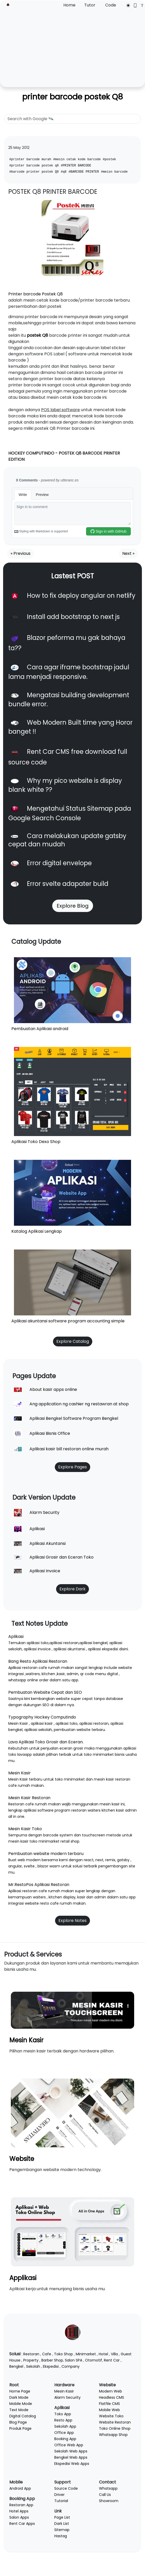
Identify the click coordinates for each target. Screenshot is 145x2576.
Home (69, 5)
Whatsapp (108, 2488)
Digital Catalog (22, 2416)
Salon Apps (19, 2517)
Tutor (89, 5)
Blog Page (18, 2422)
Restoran (31, 2354)
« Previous (20, 553)
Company (71, 2366)
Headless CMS (111, 2397)
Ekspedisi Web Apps (71, 2463)
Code (110, 5)
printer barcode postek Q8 (72, 96)
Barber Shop (52, 2360)
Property (31, 2360)
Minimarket (86, 2354)
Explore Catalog (72, 1341)
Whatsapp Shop (113, 2434)
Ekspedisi (51, 2366)
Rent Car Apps (22, 2523)
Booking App (65, 2438)
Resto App (63, 2420)
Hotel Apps (18, 2511)
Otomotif (93, 2360)
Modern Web (110, 2391)
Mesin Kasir (26, 2040)
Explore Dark (72, 1589)
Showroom (108, 2500)
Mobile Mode (20, 2403)
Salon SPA (73, 2360)
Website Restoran (115, 2422)
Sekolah (33, 2366)
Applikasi (22, 2278)
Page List (62, 2517)
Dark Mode (18, 2397)
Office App (64, 2432)
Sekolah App (65, 2426)
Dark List (61, 2523)
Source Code (66, 2488)
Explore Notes (72, 1920)
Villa (114, 2354)
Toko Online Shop (115, 2428)
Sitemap (62, 2529)
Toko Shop (63, 2354)
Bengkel (16, 2366)
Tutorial (61, 2500)
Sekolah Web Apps (70, 2451)
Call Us (105, 2494)
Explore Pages (72, 1467)
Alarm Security (67, 2397)
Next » (128, 553)
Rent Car (112, 2360)
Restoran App (21, 2505)
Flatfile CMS (109, 2403)
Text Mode (18, 2409)
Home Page (19, 2391)
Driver (59, 2494)
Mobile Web (109, 2409)
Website (21, 2159)
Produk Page (20, 2428)
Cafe (46, 2354)
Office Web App (68, 2445)
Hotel (103, 2354)
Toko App (62, 2414)
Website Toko (111, 2416)
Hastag (60, 2536)
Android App (20, 2488)
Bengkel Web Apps (70, 2457)
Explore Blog (73, 905)
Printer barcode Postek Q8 (35, 294)
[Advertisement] (72, 47)
